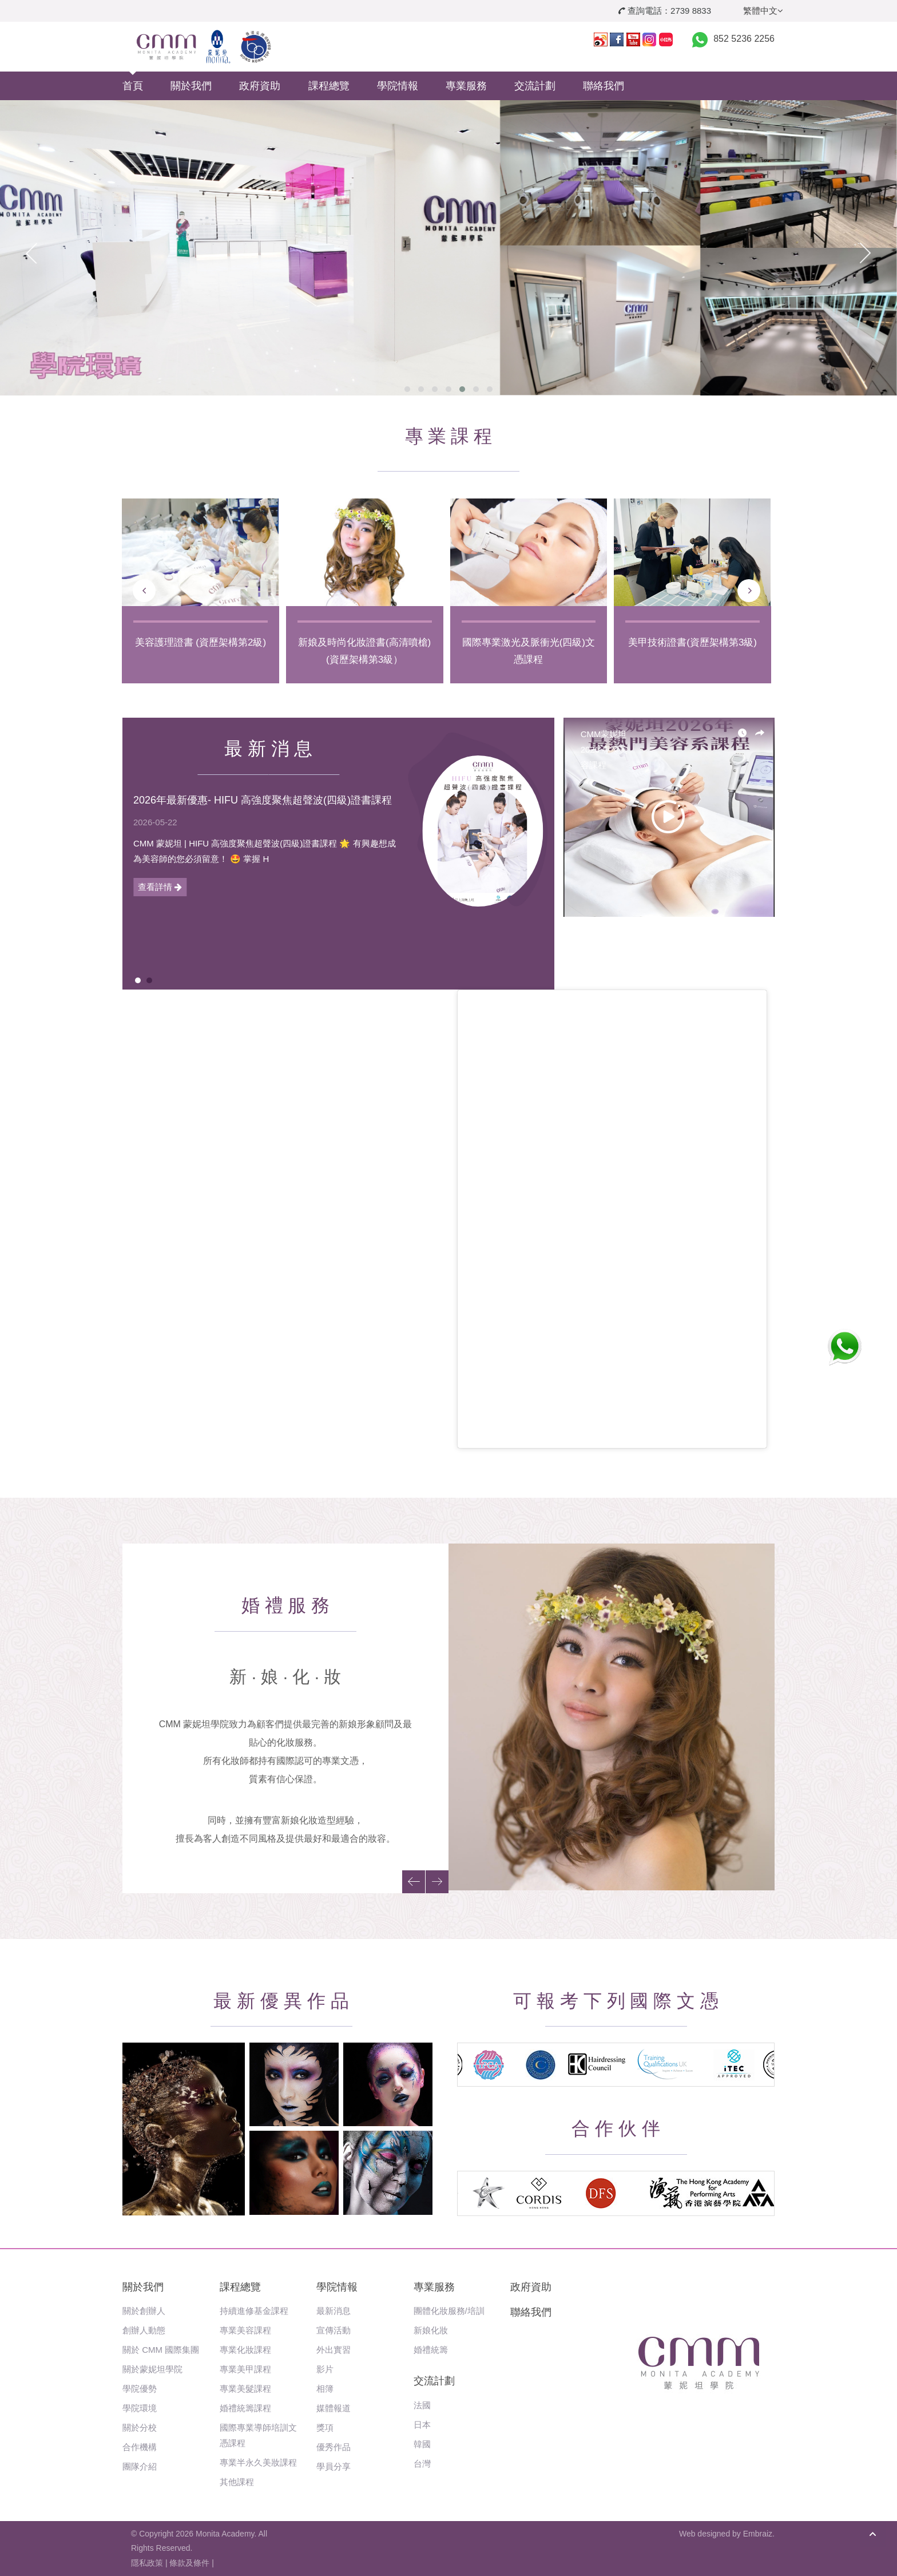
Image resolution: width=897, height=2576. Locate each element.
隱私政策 (147, 2562)
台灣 (422, 2463)
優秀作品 (333, 2447)
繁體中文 (763, 10)
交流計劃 (534, 86)
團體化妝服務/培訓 (449, 2311)
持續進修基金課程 (254, 2311)
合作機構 (139, 2447)
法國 (422, 2405)
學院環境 (139, 2408)
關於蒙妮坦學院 (152, 2369)
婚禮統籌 (431, 2350)
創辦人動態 (143, 2330)
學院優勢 (139, 2388)
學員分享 (333, 2466)
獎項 (325, 2427)
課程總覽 (329, 86)
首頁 (132, 86)
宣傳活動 (333, 2330)
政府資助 (259, 86)
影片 (325, 2369)
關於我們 (191, 86)
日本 (422, 2424)
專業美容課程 (245, 2330)
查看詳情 (160, 887)
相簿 (325, 2388)
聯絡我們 (603, 86)
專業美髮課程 (245, 2388)
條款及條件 (189, 2562)
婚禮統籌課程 (245, 2408)
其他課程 (237, 2482)
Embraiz (757, 2533)
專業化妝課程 (245, 2350)
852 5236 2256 (744, 38)
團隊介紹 (139, 2466)
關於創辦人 (143, 2311)
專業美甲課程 (245, 2369)
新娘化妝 (431, 2330)
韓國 (422, 2444)
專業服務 (466, 86)
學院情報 (397, 86)
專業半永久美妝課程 (258, 2462)
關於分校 (139, 2427)
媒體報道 (333, 2408)
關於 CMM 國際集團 (160, 2350)
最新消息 (333, 2311)
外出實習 (333, 2350)
